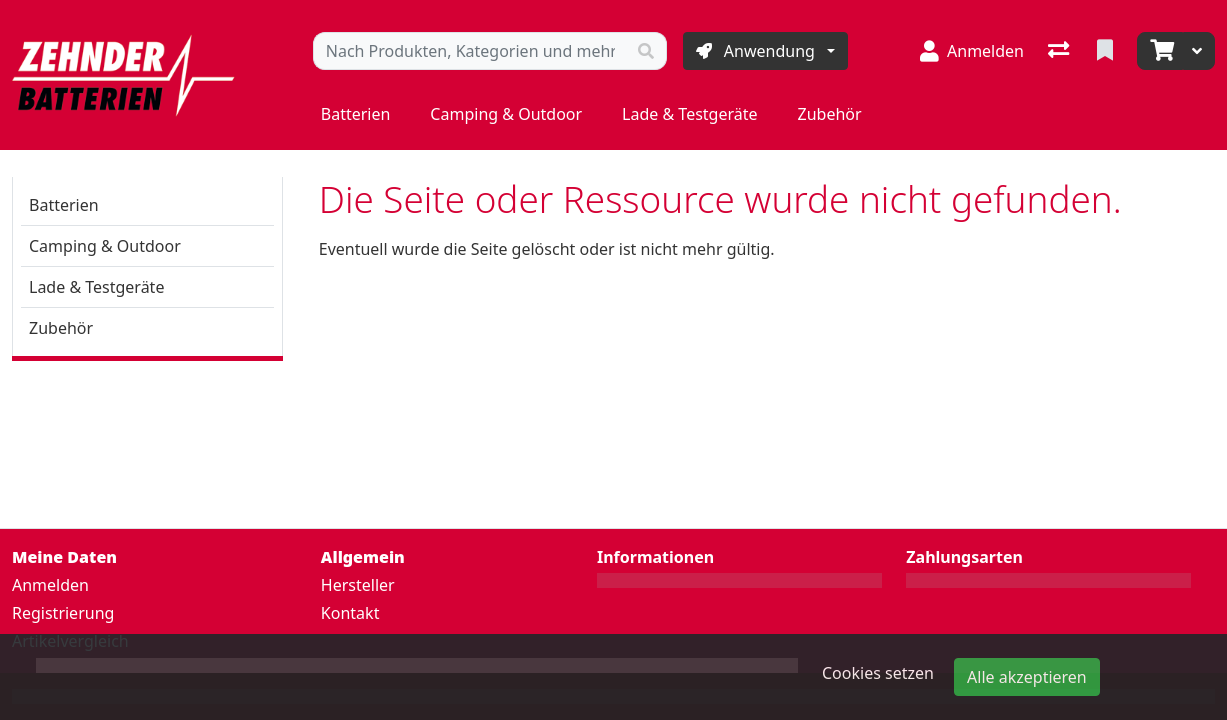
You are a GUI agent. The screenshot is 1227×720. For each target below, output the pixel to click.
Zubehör (830, 114)
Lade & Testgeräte (689, 114)
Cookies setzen (878, 673)
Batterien (356, 114)
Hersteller (358, 585)
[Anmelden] (972, 51)
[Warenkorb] (1160, 51)
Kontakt (350, 613)
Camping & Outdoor (506, 114)
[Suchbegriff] (470, 51)
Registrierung (63, 613)
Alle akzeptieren (1027, 677)
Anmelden (50, 585)
